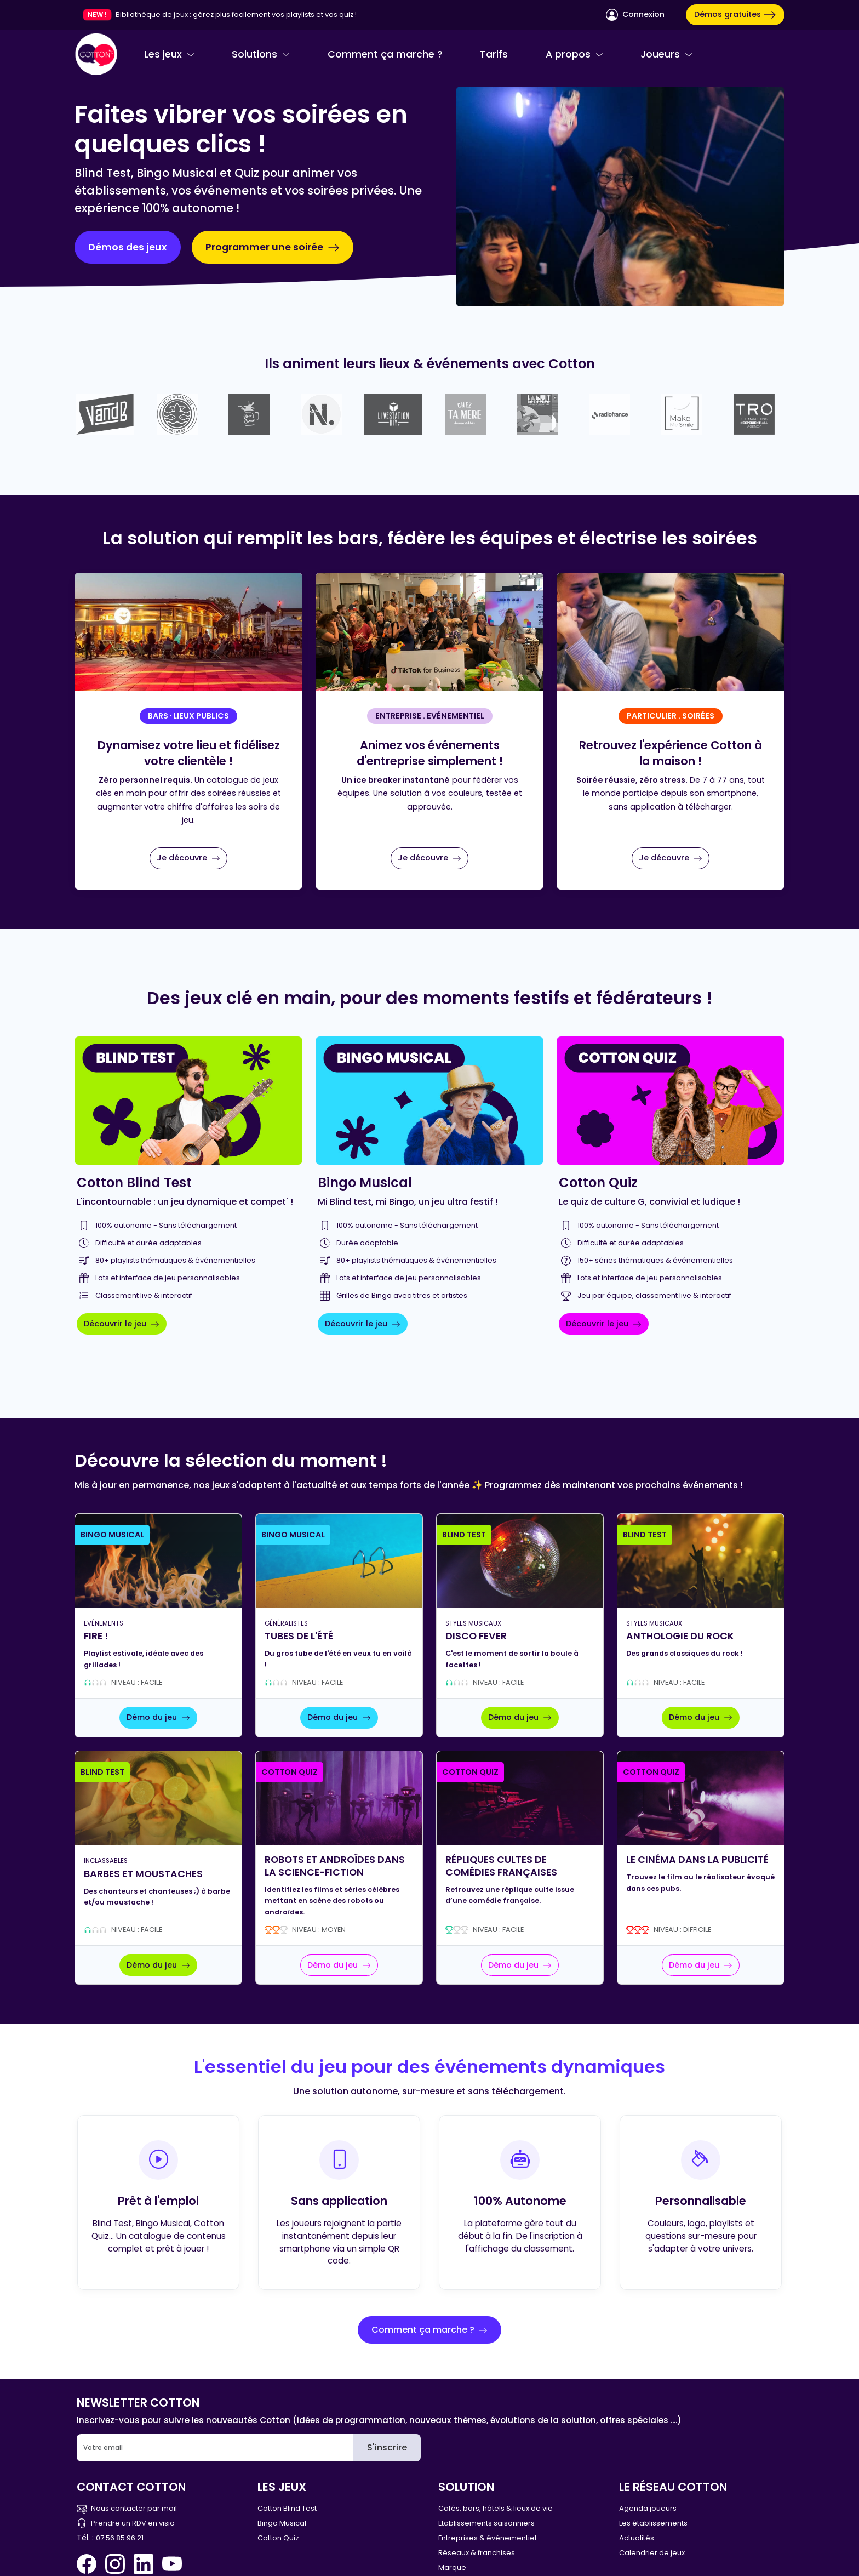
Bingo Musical (281, 2523)
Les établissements (653, 2523)
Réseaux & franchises (476, 2552)
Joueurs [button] (666, 54)
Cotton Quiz (278, 2538)
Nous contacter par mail (127, 2508)
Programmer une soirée (272, 247)
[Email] (215, 2447)
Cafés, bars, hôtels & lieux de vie (495, 2508)
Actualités (636, 2538)
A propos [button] (574, 54)
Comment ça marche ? (385, 54)
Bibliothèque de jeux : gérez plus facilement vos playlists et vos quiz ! (236, 14)
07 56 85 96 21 (120, 2538)
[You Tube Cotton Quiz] (172, 2564)
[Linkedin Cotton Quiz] (143, 2564)
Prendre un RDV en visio (126, 2523)
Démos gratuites (735, 14)
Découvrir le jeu (121, 1323)
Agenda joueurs (648, 2508)
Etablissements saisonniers (486, 2523)
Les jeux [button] (169, 54)
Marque (452, 2567)
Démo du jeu (158, 1717)
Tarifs (494, 54)
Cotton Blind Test (287, 2508)
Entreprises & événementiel (487, 2538)
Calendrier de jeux (652, 2552)
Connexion (635, 15)
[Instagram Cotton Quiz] (115, 2564)
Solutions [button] (261, 54)
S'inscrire (387, 2447)
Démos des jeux (127, 247)
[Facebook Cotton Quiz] (89, 2564)
